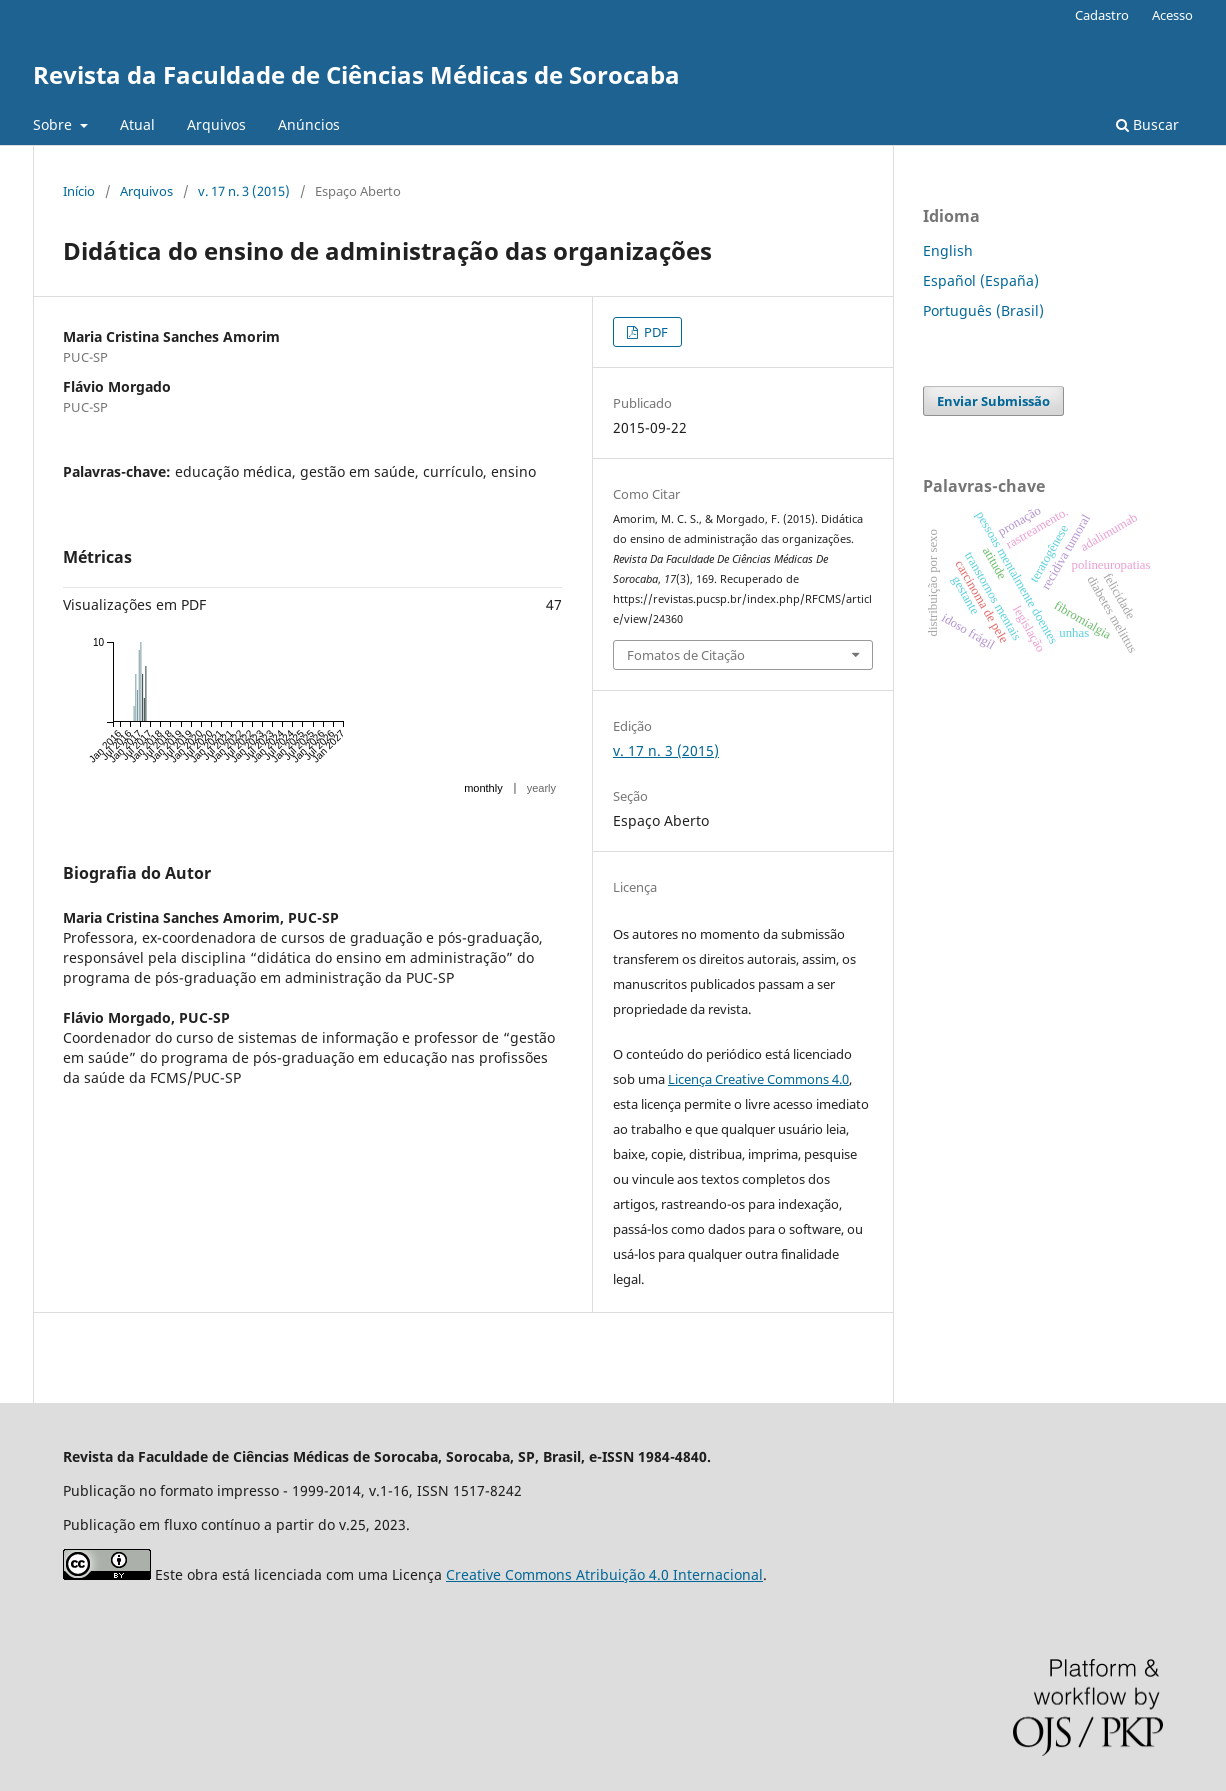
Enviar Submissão (993, 401)
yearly (541, 788)
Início (79, 191)
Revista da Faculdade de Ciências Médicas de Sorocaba (356, 74)
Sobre (54, 124)
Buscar (1147, 124)
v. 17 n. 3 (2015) (244, 191)
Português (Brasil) (983, 310)
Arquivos (216, 124)
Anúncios (309, 124)
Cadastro (1102, 15)
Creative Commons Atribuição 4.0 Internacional (604, 1574)
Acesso (1172, 15)
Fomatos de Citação (686, 655)
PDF (654, 332)
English (948, 250)
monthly (483, 788)
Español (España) (981, 280)
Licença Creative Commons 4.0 (758, 1079)
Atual (137, 124)
